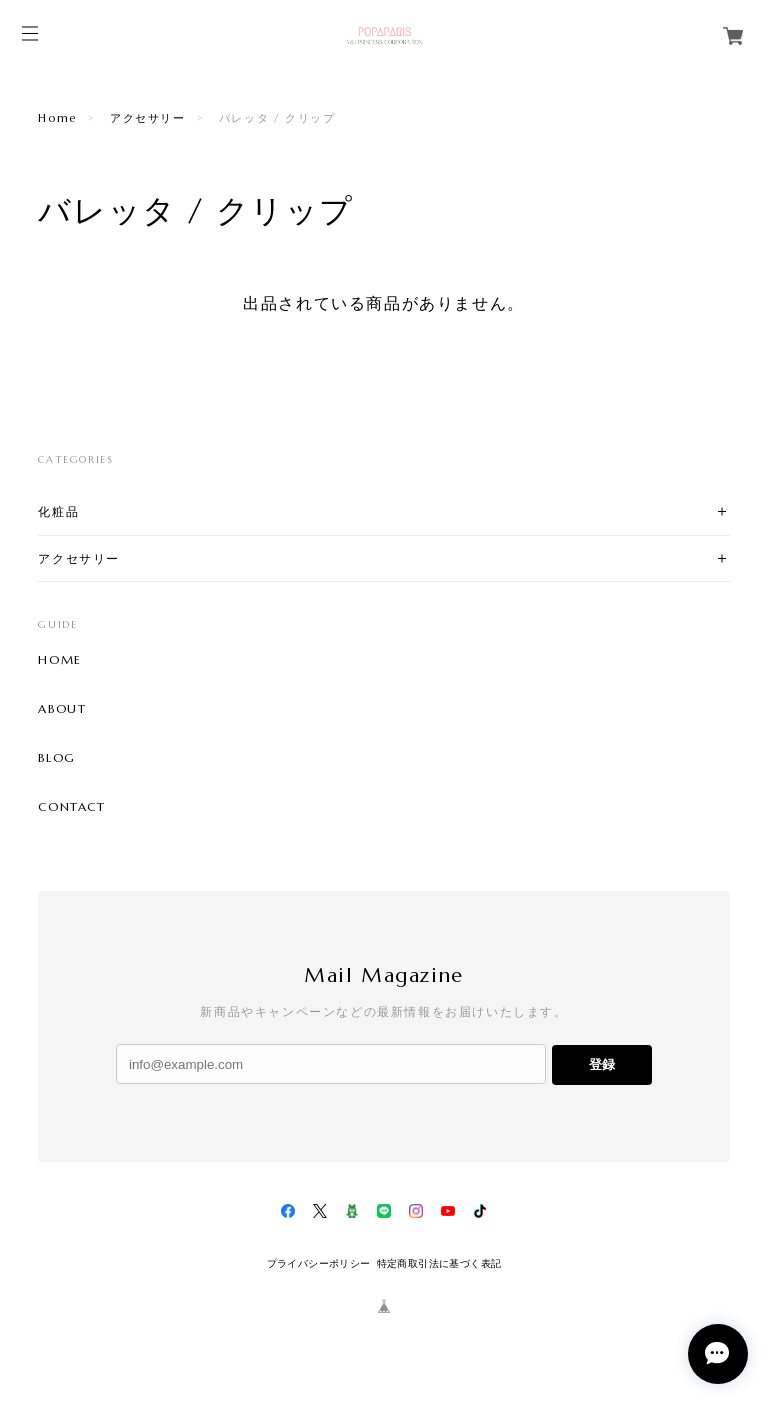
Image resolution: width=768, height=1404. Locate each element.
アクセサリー (148, 118)
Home (57, 118)
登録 (602, 1064)
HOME (59, 660)
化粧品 (58, 511)
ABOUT (62, 709)
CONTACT (71, 807)
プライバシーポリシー (319, 1263)
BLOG (56, 758)
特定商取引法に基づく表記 (439, 1263)
